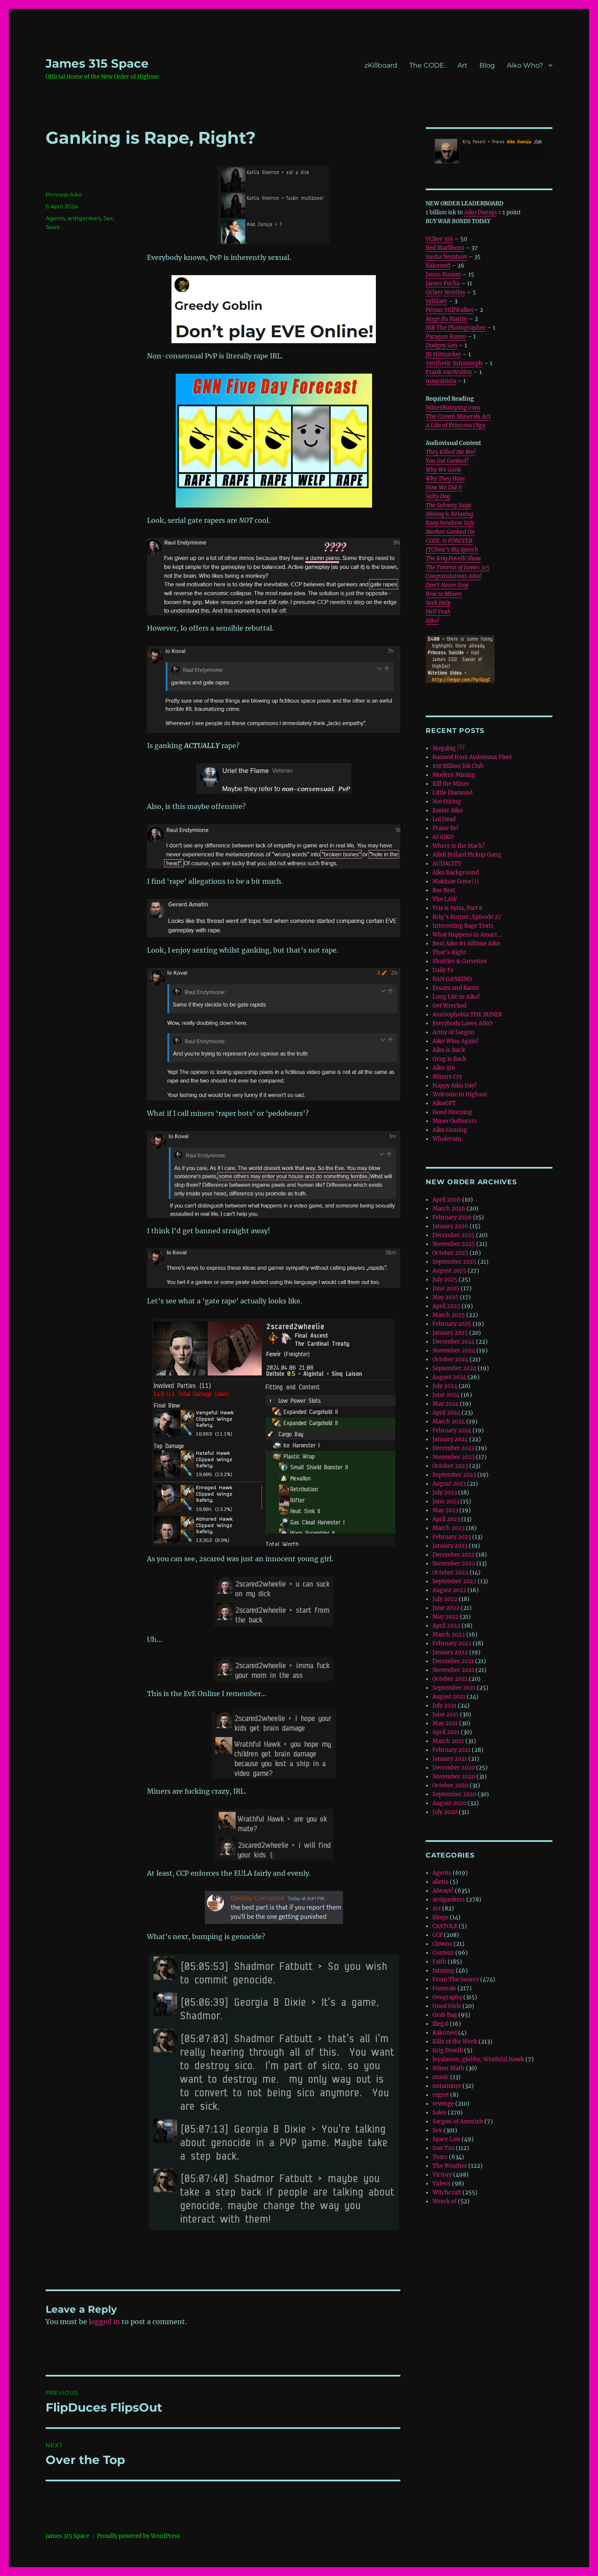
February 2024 (451, 1430)
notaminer (446, 2086)
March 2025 (448, 1315)
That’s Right (449, 952)
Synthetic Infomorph (454, 363)
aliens (440, 1881)
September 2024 (454, 1368)
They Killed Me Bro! (451, 452)
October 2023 (450, 1466)
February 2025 (451, 1324)
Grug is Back (449, 1059)
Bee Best (443, 890)
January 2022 (450, 1652)
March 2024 (448, 1421)
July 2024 (444, 1386)
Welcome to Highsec (460, 1094)
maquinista (441, 381)
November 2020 (453, 1776)
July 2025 (444, 1279)
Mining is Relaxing (449, 514)
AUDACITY (446, 863)
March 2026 (448, 1208)
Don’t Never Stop (447, 585)
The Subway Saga (448, 505)
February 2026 (452, 1217)
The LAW (444, 899)
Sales (439, 2112)
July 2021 (444, 1705)
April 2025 (446, 1306)
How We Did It (444, 487)
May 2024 (445, 1403)
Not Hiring (446, 801)
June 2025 (445, 1288)
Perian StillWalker (450, 310)
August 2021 (448, 1696)
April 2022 (446, 1625)
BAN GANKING (452, 979)
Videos (441, 2183)
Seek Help (438, 602)
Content (443, 1952)
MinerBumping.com (453, 407)
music (440, 2077)
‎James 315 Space (97, 63)
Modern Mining (453, 775)
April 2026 (446, 1199)
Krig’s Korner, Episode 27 (466, 917)
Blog (487, 65)
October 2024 (450, 1359)
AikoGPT (444, 1103)
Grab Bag (444, 2015)
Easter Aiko (447, 810)
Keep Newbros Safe (450, 523)
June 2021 (445, 1714)
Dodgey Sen (441, 345)
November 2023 (453, 1457)
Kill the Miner (450, 783)
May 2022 (445, 1616)
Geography (447, 1997)
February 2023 (451, 1537)
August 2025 (449, 1270)
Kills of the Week (454, 2041)
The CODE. (427, 65)
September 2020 (454, 1794)
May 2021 (445, 1723)
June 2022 (445, 1608)
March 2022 (448, 1634)
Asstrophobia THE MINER (467, 1014)
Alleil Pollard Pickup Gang (466, 854)
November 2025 (453, 1244)
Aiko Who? (525, 65)
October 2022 (450, 1572)
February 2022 (451, 1643)
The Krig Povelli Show (453, 558)
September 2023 (454, 1474)
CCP (437, 1935)
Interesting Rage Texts (463, 925)
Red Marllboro (445, 247)
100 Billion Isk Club (458, 766)
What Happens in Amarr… (467, 934)
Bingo (440, 1917)
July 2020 (444, 1812)
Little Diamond (452, 792)
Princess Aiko (64, 194)
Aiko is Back (448, 1050)
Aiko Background (455, 872)
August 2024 (449, 1377)
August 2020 (449, 1803)
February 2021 (451, 1750)
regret (440, 2094)
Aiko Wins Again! (455, 1041)
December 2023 (453, 1448)
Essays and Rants (455, 988)
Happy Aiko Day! (454, 1085)
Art (462, 65)
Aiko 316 (443, 1067)
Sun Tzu (443, 2148)
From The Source (455, 1979)
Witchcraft (446, 2192)
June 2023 (445, 1501)
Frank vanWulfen (449, 372)
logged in (104, 2321)
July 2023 (444, 1492)
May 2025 (445, 1297)
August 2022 (449, 1590)
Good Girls (446, 2006)
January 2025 (450, 1332)
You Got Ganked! (447, 460)
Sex (108, 218)
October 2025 (450, 1253)
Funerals (444, 1988)
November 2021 (453, 1670)
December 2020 (453, 1767)
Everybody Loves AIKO (462, 1023)
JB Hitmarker (443, 354)
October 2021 (450, 1679)
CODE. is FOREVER (449, 540)
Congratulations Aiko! (453, 576)
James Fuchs (443, 283)
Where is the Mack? (458, 846)
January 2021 (449, 1758)
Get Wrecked (449, 1005)
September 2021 (454, 1687)
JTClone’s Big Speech (452, 549)
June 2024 (445, 1395)
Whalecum (446, 1138)
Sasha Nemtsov (446, 256)
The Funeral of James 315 (457, 567)
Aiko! (432, 620)
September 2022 (454, 1581)
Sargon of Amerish (457, 2121)
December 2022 (453, 1554)
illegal (440, 2023)
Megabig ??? (448, 748)
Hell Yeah (438, 611)
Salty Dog (438, 496)
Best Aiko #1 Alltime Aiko (466, 943)
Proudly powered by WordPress (138, 2536)
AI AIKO (442, 837)
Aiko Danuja (480, 212)
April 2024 (446, 1412)
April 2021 (445, 1732)
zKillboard (380, 65)
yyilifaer (436, 301)
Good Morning (452, 1112)
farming (443, 1970)
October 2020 (450, 1785)
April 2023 (446, 1519)
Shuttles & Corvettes (459, 961)
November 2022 (453, 1563)
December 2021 (453, 1661)
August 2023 (449, 1483)
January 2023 (450, 1545)
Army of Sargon (453, 1032)
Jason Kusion (443, 274)
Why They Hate (445, 478)
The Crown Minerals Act (458, 416)
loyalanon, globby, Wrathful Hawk (478, 2059)
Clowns (442, 1944)
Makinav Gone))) (455, 881)
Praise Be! (445, 828)
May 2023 (445, 1510)
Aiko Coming (449, 1130)
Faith (439, 1961)
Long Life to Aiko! (456, 996)
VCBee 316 (439, 239)
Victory (442, 2174)
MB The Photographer (456, 327)
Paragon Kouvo (446, 336)
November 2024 (453, 1350)
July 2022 (444, 1599)
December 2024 (453, 1341)
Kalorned (438, 265)
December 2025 (453, 1235)
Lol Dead (444, 819)
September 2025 (454, 1261)
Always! (443, 1890)
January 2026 (450, 1226)
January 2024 (450, 1439)
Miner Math (448, 2068)
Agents (55, 218)
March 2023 (448, 1528)
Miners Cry (447, 1076)
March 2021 (448, 1741)
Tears (53, 227)
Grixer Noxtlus (445, 292)
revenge (443, 2103)
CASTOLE (444, 1926)
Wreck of (444, 2201)
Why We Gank (443, 469)
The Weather (449, 2165)
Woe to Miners (444, 594)
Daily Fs (443, 970)
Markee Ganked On (450, 531)
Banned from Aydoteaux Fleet (472, 757)
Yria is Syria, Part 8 (457, 908)
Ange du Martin (447, 318)
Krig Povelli (447, 2050)
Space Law (446, 2139)
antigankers (84, 218)
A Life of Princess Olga (455, 425)
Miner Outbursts (454, 1121)
